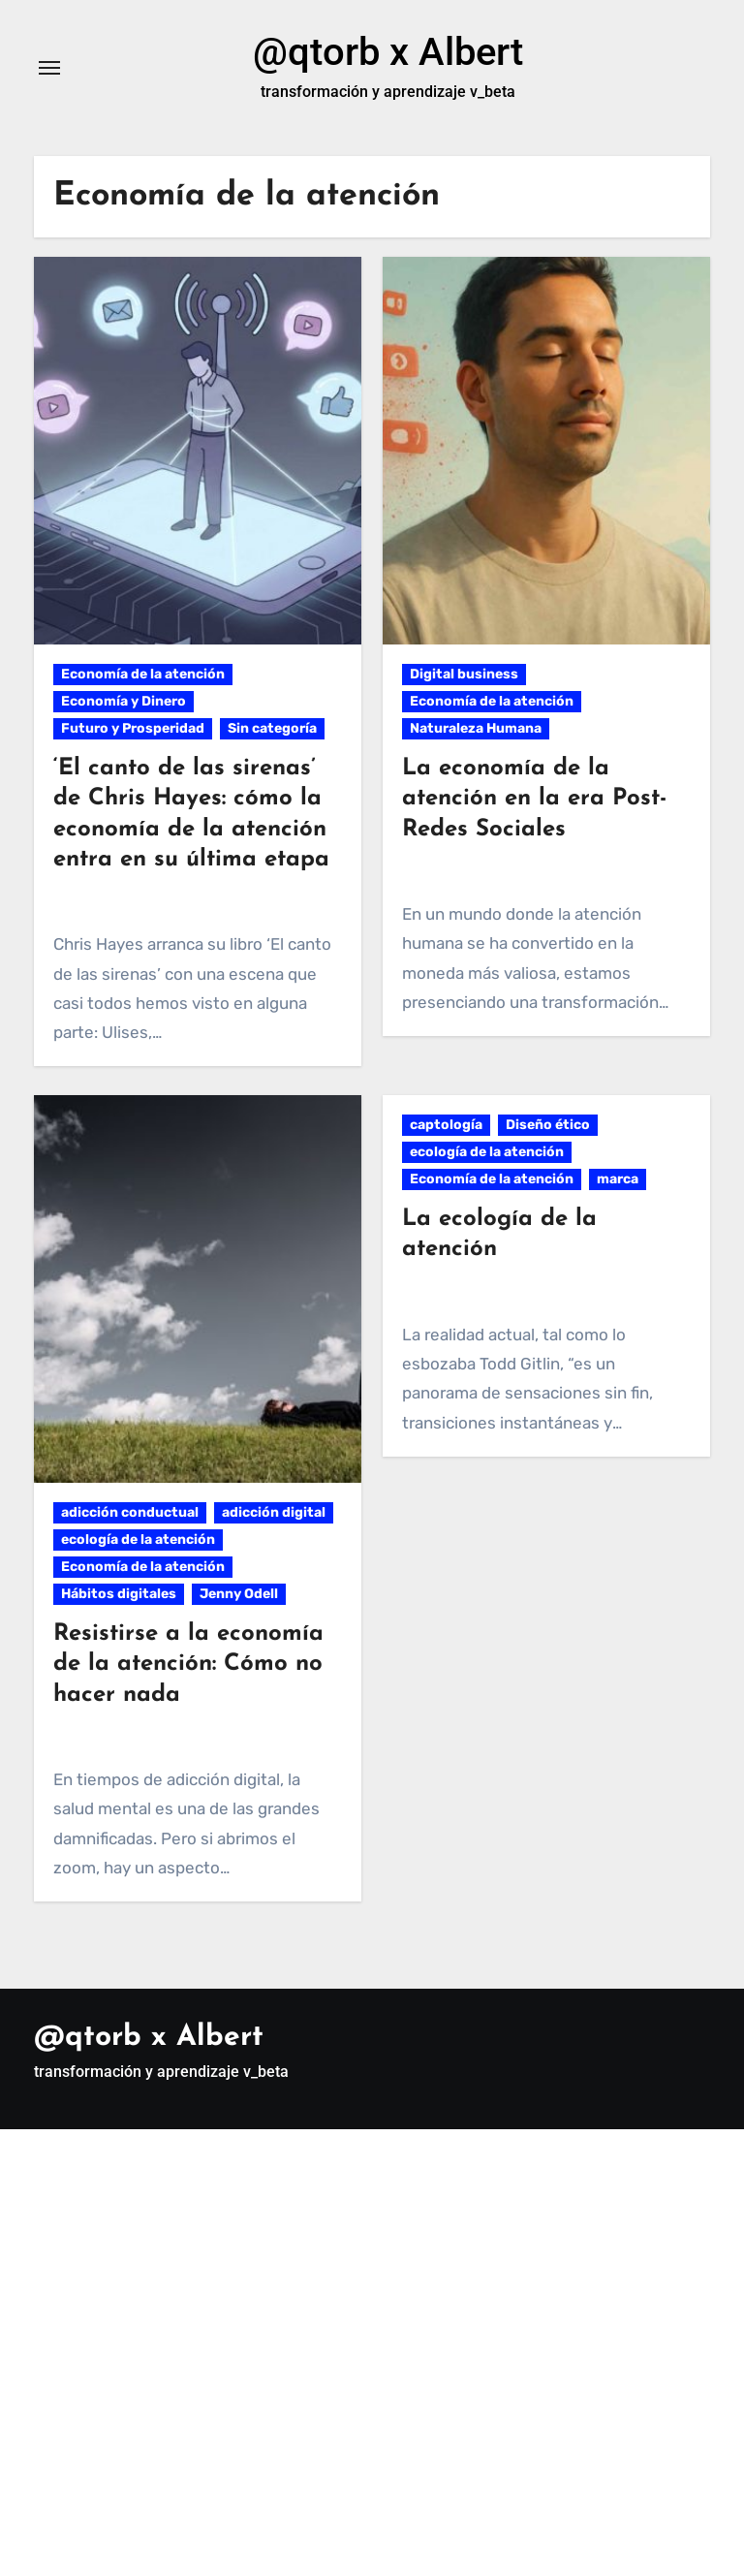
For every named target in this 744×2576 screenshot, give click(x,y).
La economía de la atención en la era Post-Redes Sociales (534, 798)
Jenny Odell (239, 1594)
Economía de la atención (143, 674)
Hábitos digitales (118, 1594)
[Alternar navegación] (49, 67)
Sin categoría (272, 728)
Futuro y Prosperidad (132, 728)
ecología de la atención (138, 1539)
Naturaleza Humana (476, 728)
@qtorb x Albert (388, 52)
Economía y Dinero (123, 701)
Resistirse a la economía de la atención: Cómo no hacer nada (188, 1664)
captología (446, 1124)
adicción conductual (130, 1512)
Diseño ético (548, 1124)
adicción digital (274, 1512)
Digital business (464, 674)
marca (617, 1179)
